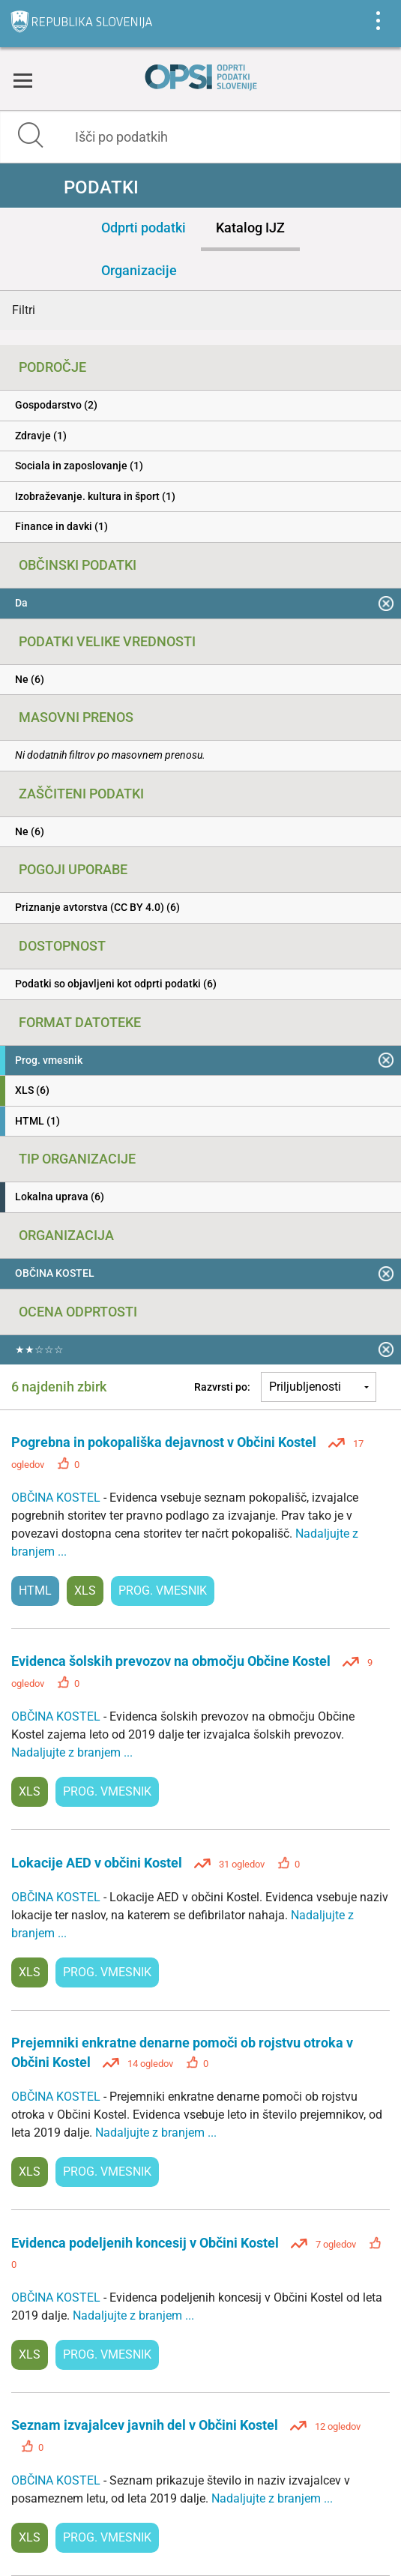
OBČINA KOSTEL (57, 1497)
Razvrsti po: (222, 1387)
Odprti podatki (143, 227)
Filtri (23, 310)
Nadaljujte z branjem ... (72, 1752)
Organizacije (139, 270)
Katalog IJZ (250, 227)
